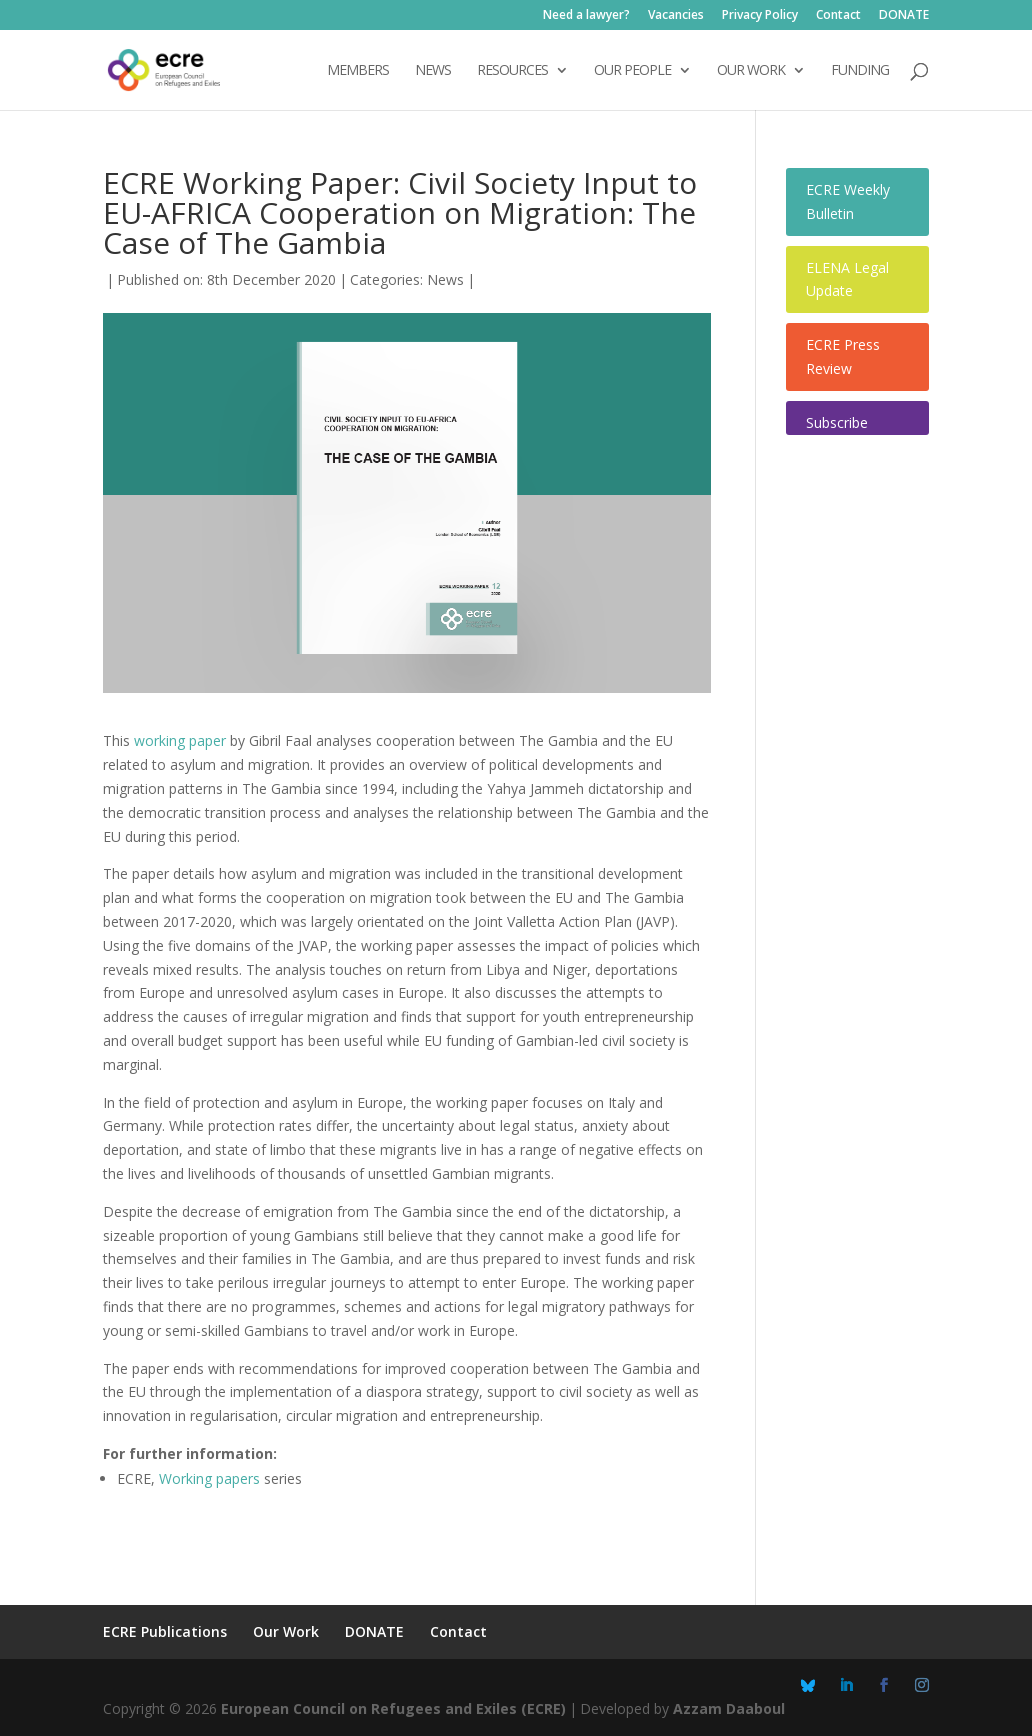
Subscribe (837, 422)
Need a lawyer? (586, 16)
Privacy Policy (760, 16)
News (445, 279)
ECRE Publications (165, 1631)
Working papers (209, 1478)
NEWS (433, 71)
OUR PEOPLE (632, 71)
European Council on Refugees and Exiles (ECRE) (393, 1708)
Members (358, 71)
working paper (180, 740)
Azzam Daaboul (729, 1708)
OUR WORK (751, 71)
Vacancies (676, 16)
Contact (838, 16)
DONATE (904, 16)
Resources (512, 71)
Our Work (286, 1631)
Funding (860, 71)
